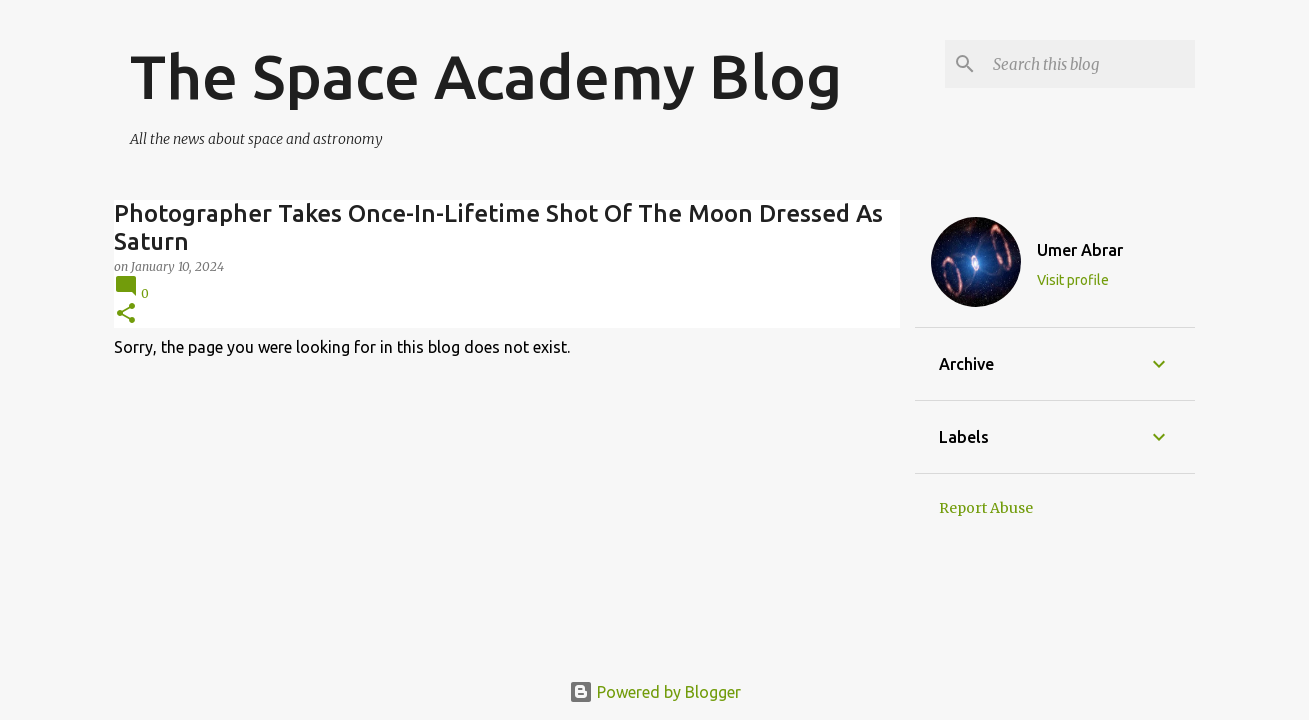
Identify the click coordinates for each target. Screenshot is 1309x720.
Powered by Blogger (655, 692)
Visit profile (1073, 280)
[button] (126, 314)
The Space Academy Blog (486, 76)
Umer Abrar (1080, 250)
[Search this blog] (1090, 64)
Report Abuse (986, 508)
